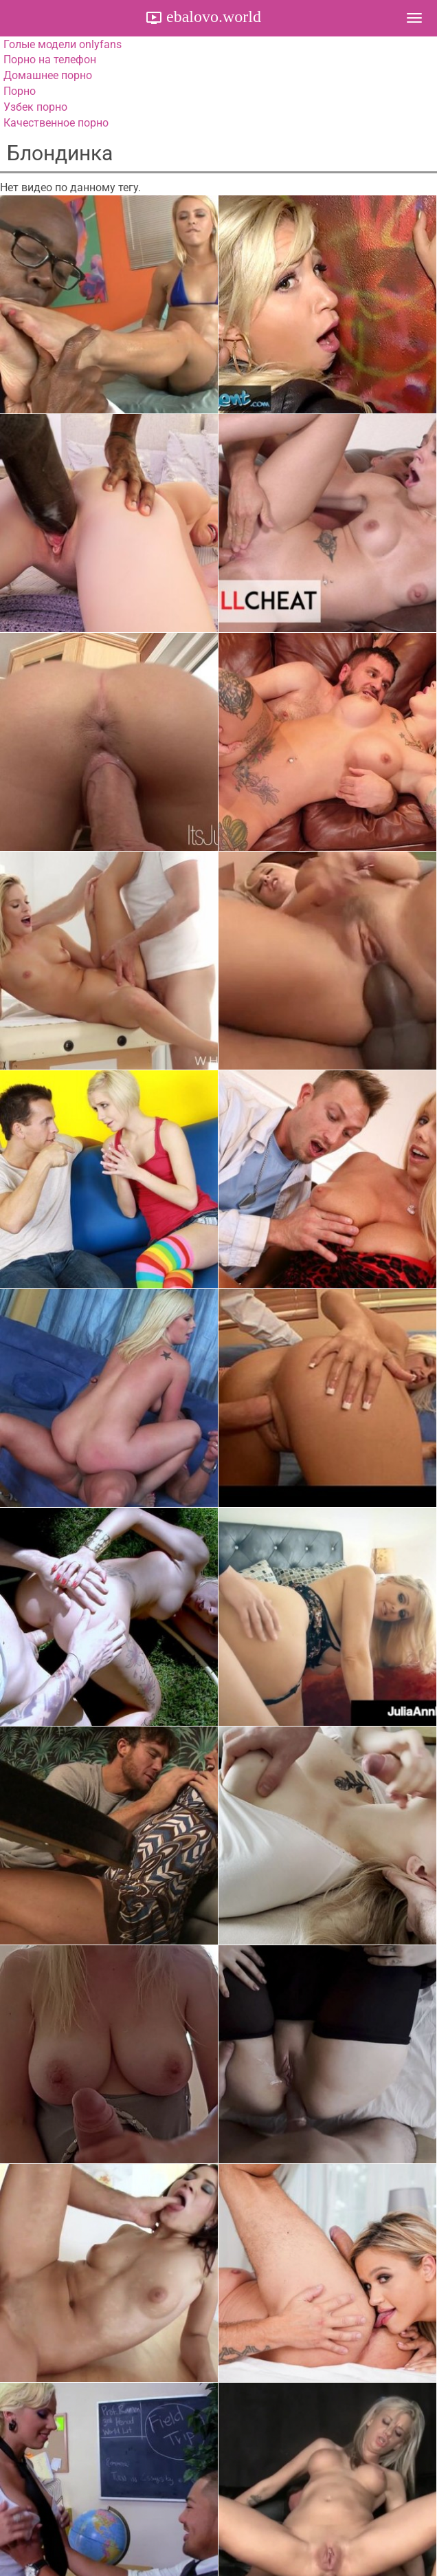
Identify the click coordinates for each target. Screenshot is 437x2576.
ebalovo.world (211, 16)
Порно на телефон (49, 59)
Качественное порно (56, 122)
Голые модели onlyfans (62, 44)
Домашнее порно (47, 75)
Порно (19, 91)
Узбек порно (35, 106)
